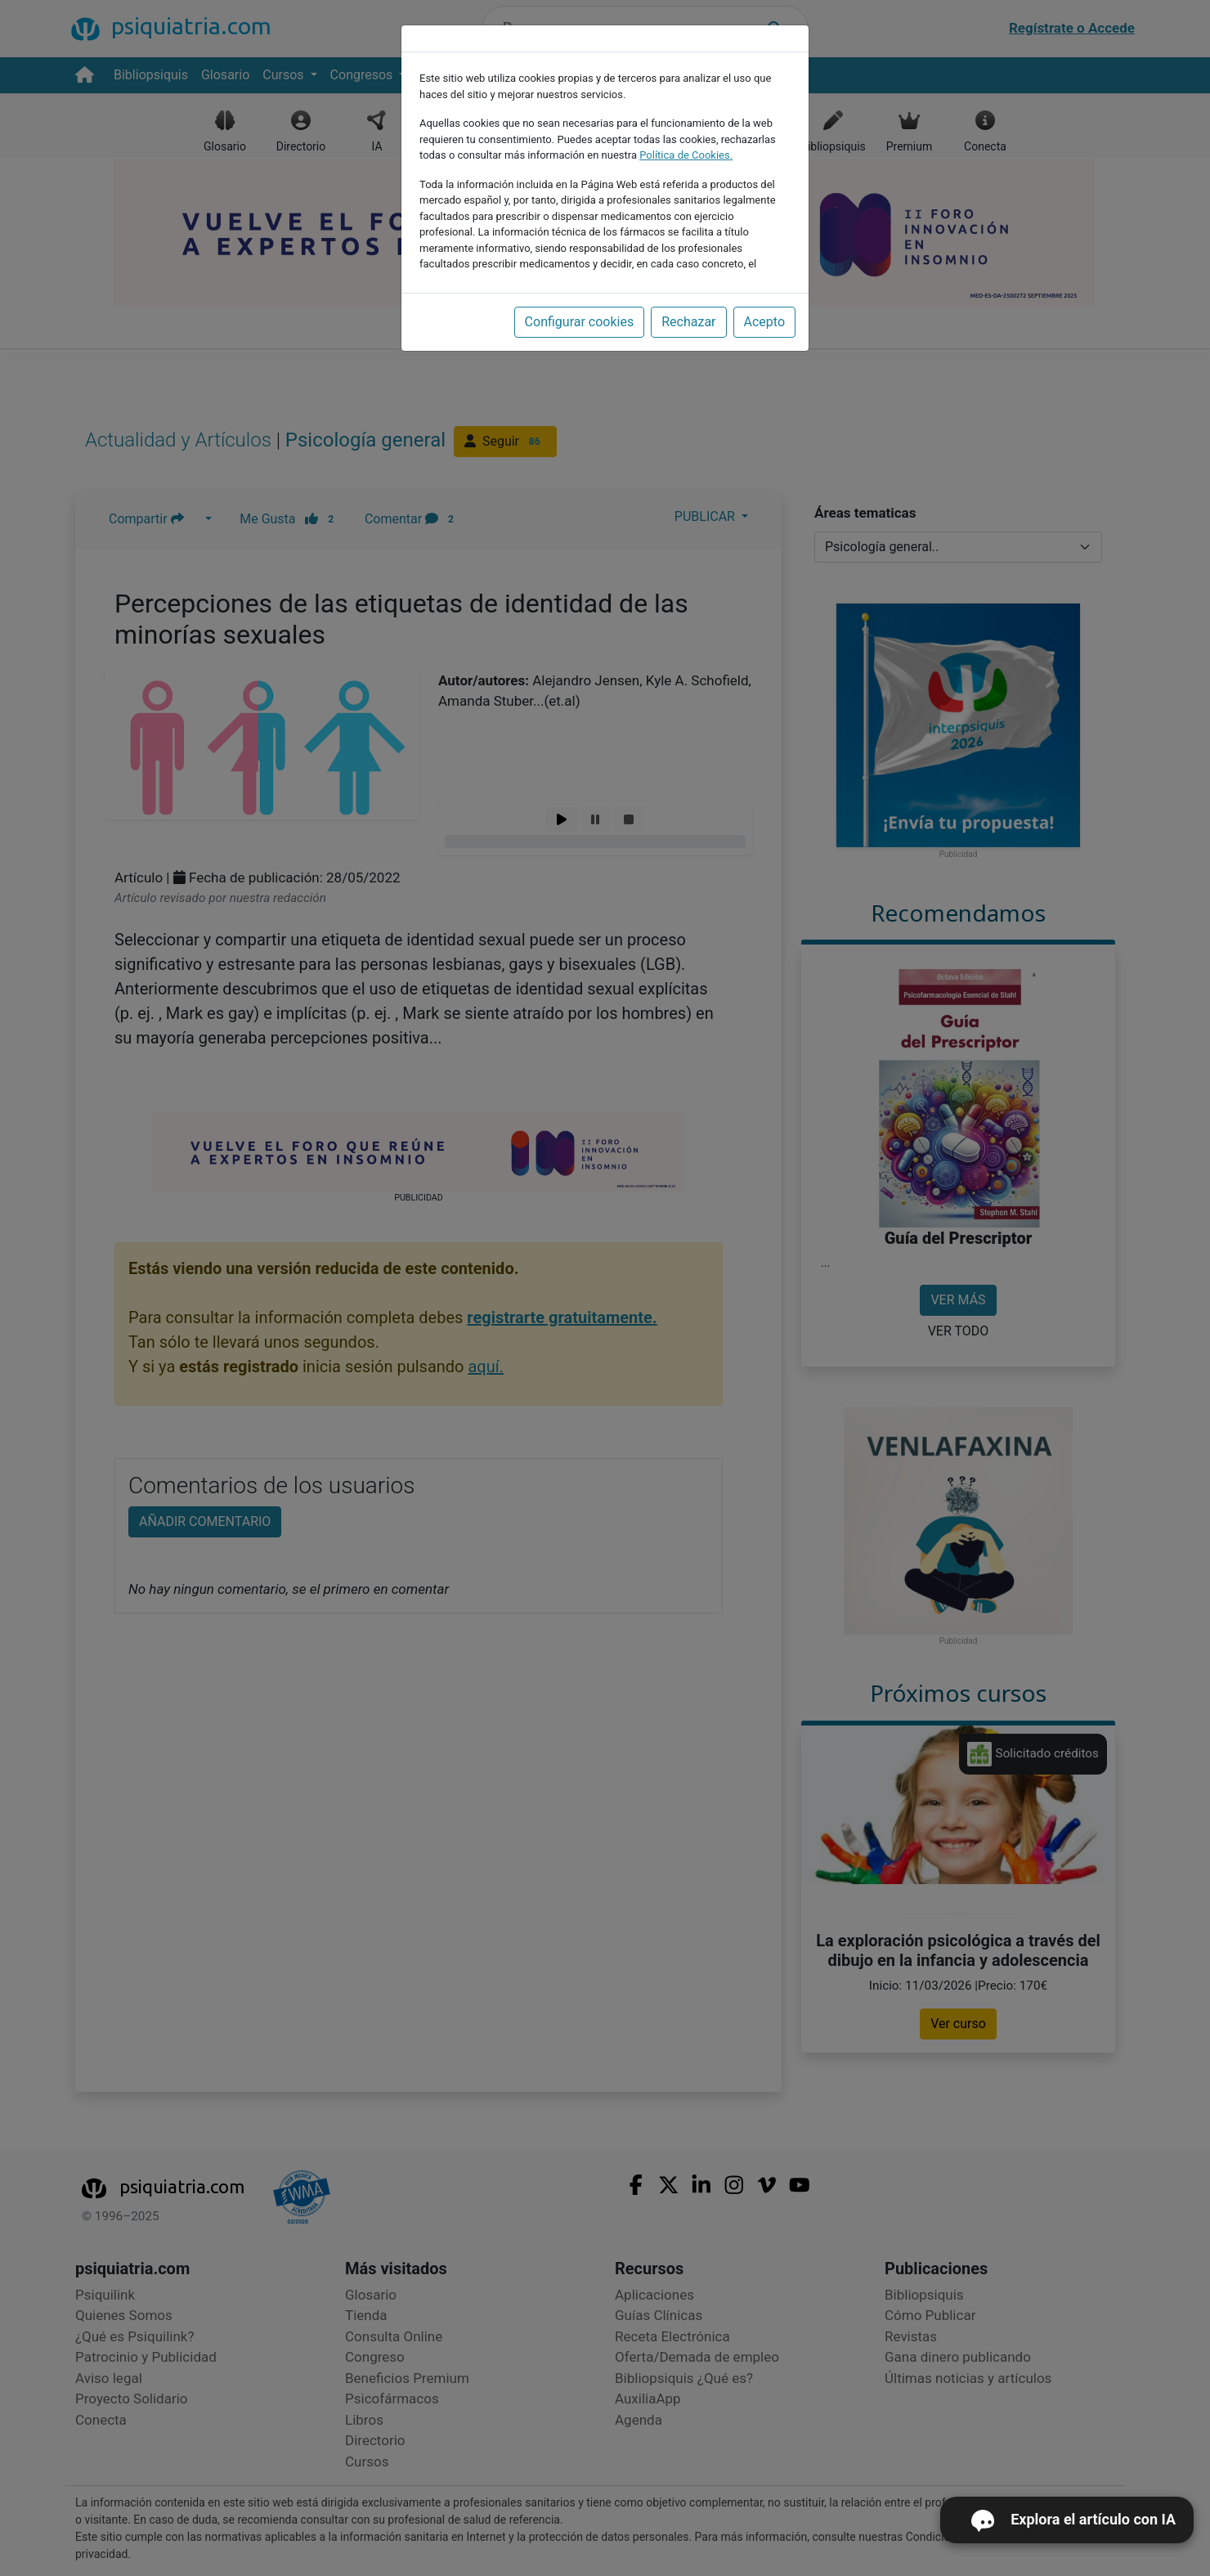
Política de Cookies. (686, 155)
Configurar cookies (579, 322)
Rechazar (688, 322)
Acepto (764, 322)
